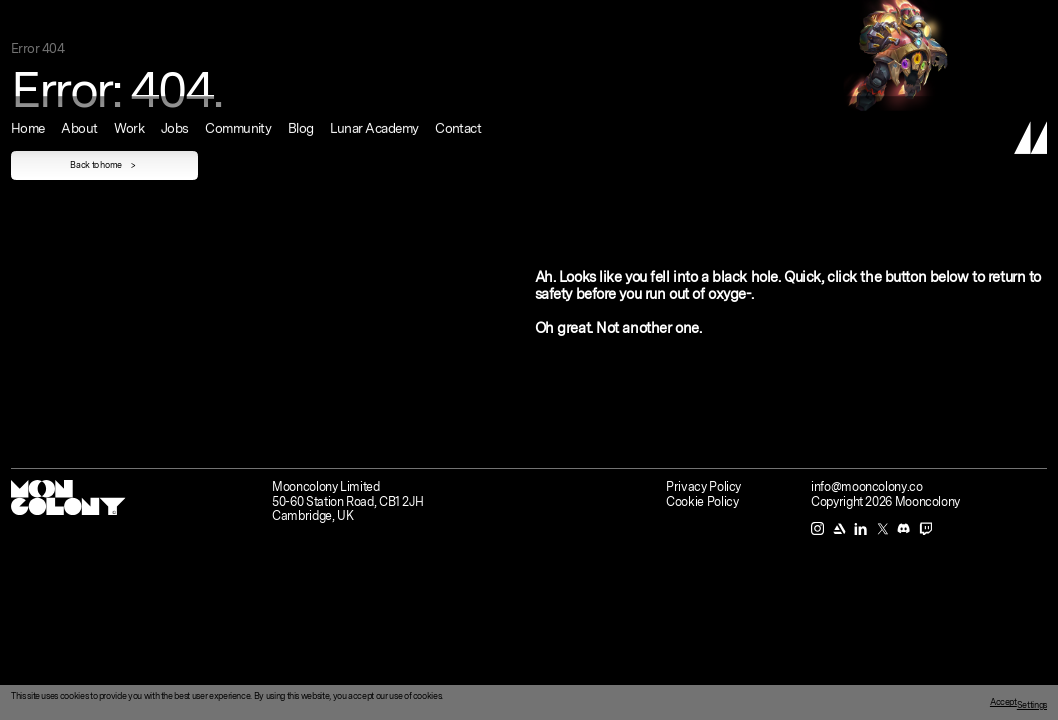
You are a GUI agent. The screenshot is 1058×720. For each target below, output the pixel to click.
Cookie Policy (702, 501)
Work (129, 18)
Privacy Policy (703, 486)
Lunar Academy (374, 18)
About (79, 18)
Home (28, 18)
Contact (458, 18)
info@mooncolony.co (866, 487)
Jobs (175, 18)
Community (238, 18)
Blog (301, 18)
